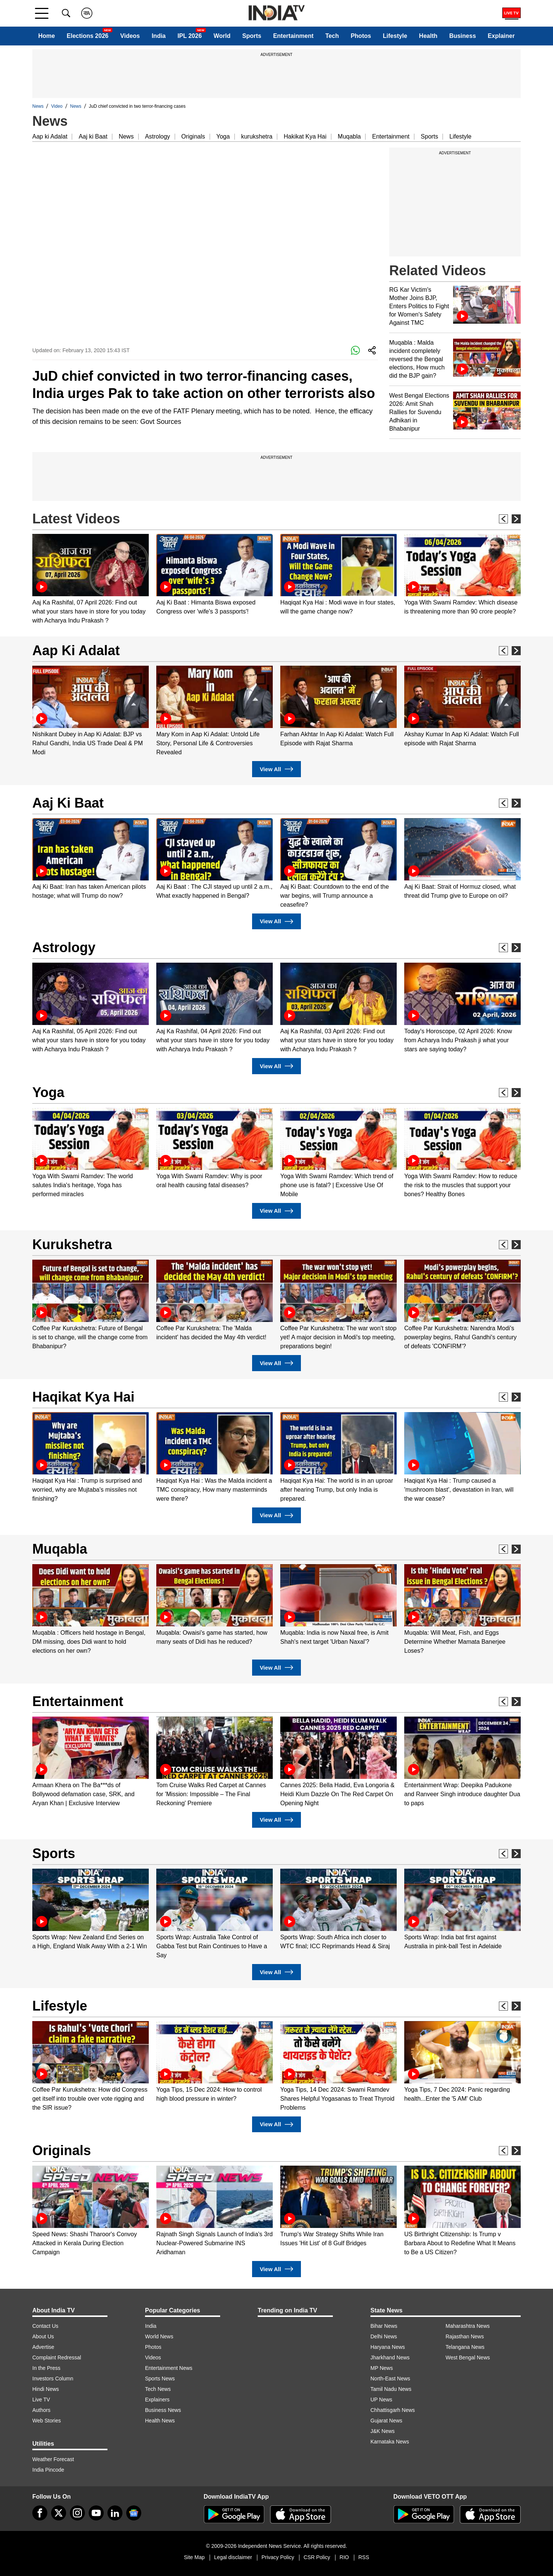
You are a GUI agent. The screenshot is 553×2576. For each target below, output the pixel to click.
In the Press (46, 2368)
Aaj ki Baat (93, 136)
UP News (381, 2400)
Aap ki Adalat (49, 136)
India (159, 36)
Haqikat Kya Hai (83, 1397)
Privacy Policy (277, 2557)
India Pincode (48, 2470)
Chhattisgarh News (392, 2410)
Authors (41, 2410)
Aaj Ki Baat (68, 803)
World (221, 36)
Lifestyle (395, 36)
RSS (363, 2557)
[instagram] (77, 2512)
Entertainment (293, 36)
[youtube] (96, 2512)
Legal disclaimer (233, 2557)
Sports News (160, 2379)
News (38, 106)
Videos (130, 36)
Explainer (501, 36)
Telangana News (465, 2347)
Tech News (158, 2389)
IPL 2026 (189, 36)
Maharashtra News (468, 2326)
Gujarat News (386, 2421)
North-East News (390, 2379)
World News (159, 2336)
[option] (91, 579)
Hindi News (45, 2389)
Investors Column (52, 2379)
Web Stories (46, 2421)
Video (56, 106)
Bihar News (383, 2326)
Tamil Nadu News (390, 2389)
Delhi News (383, 2336)
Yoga (223, 136)
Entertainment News (168, 2368)
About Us (43, 2336)
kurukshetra (257, 136)
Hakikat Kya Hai (305, 136)
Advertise (43, 2347)
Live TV (41, 2400)
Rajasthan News (465, 2336)
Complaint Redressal (56, 2357)
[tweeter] (58, 2512)
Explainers (157, 2400)
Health (428, 36)
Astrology (157, 136)
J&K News (382, 2431)
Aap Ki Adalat (76, 650)
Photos (361, 36)
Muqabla (349, 136)
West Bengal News (468, 2357)
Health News (160, 2421)
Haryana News (387, 2347)
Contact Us (45, 2326)
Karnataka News (389, 2442)
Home (46, 36)
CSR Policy (317, 2557)
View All (276, 769)
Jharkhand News (389, 2357)
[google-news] (133, 2512)
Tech (332, 36)
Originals (193, 136)
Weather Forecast (53, 2459)
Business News (163, 2410)
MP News (381, 2368)
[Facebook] (39, 2512)
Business (462, 36)
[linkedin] (114, 2512)
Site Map (194, 2557)
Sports (251, 36)
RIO (344, 2557)
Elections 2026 (88, 36)
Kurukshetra (72, 1244)
